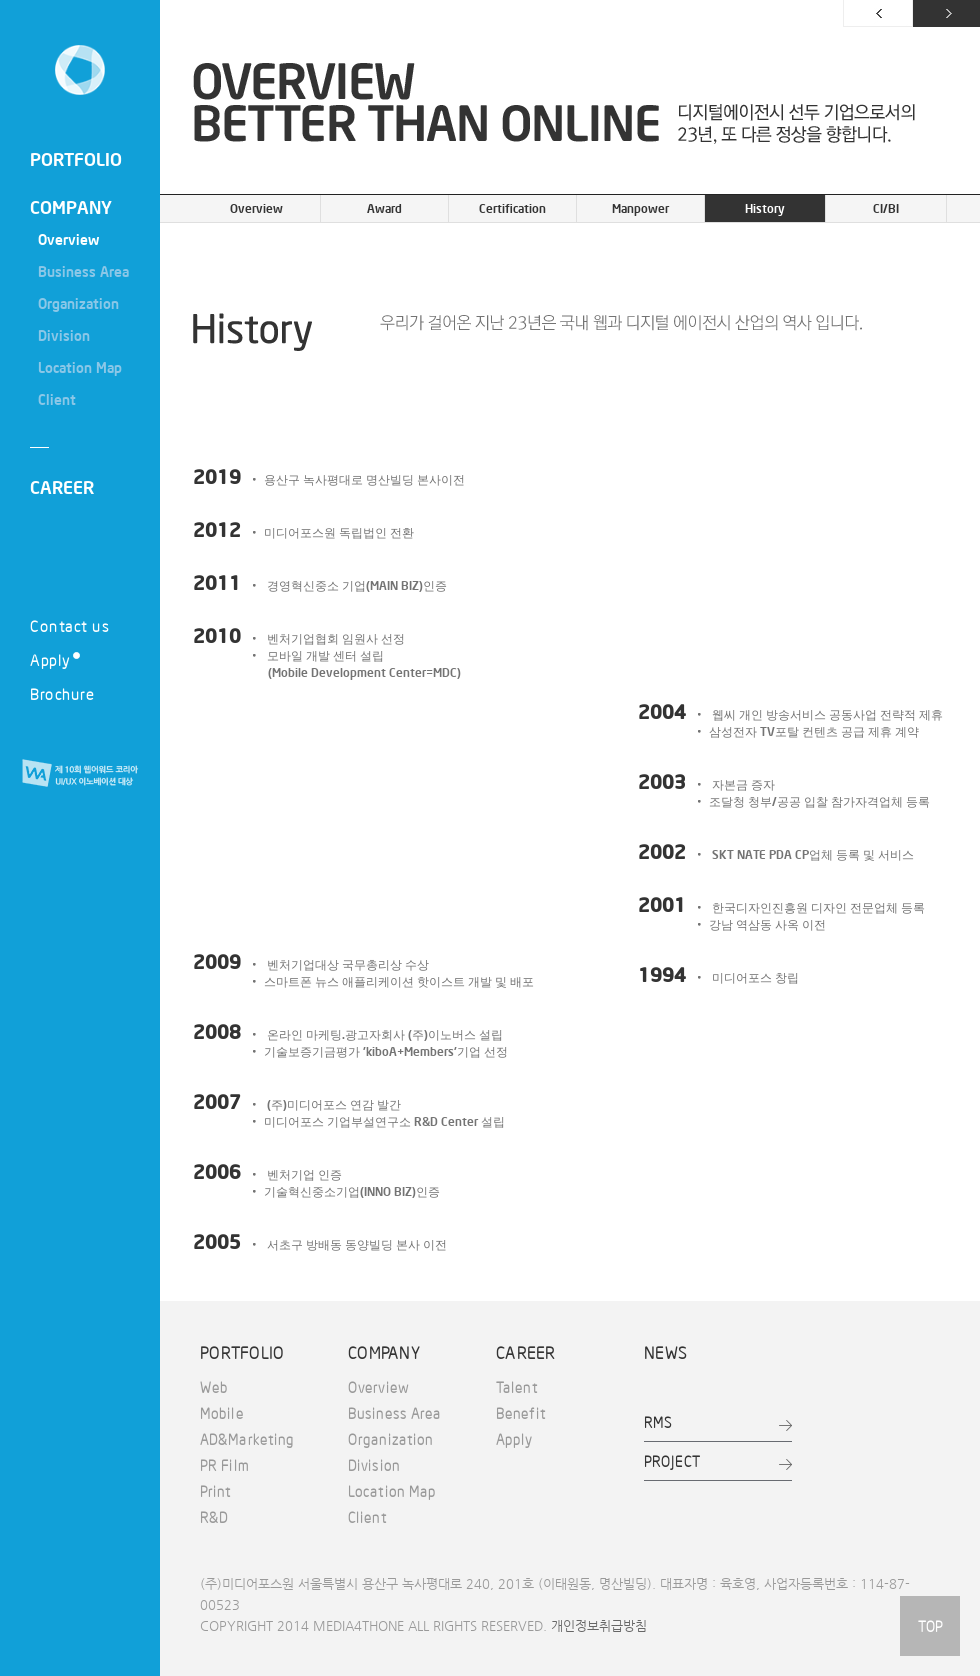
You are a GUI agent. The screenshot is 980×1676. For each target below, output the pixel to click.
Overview (256, 208)
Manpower (640, 208)
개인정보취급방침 (599, 1625)
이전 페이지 (878, 13)
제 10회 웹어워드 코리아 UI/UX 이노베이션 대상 (80, 774)
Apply (55, 659)
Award (384, 208)
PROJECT (672, 1461)
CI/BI (886, 208)
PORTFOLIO (76, 159)
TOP (930, 1626)
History (765, 208)
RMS (658, 1422)
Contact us (69, 625)
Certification (512, 208)
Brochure (62, 693)
